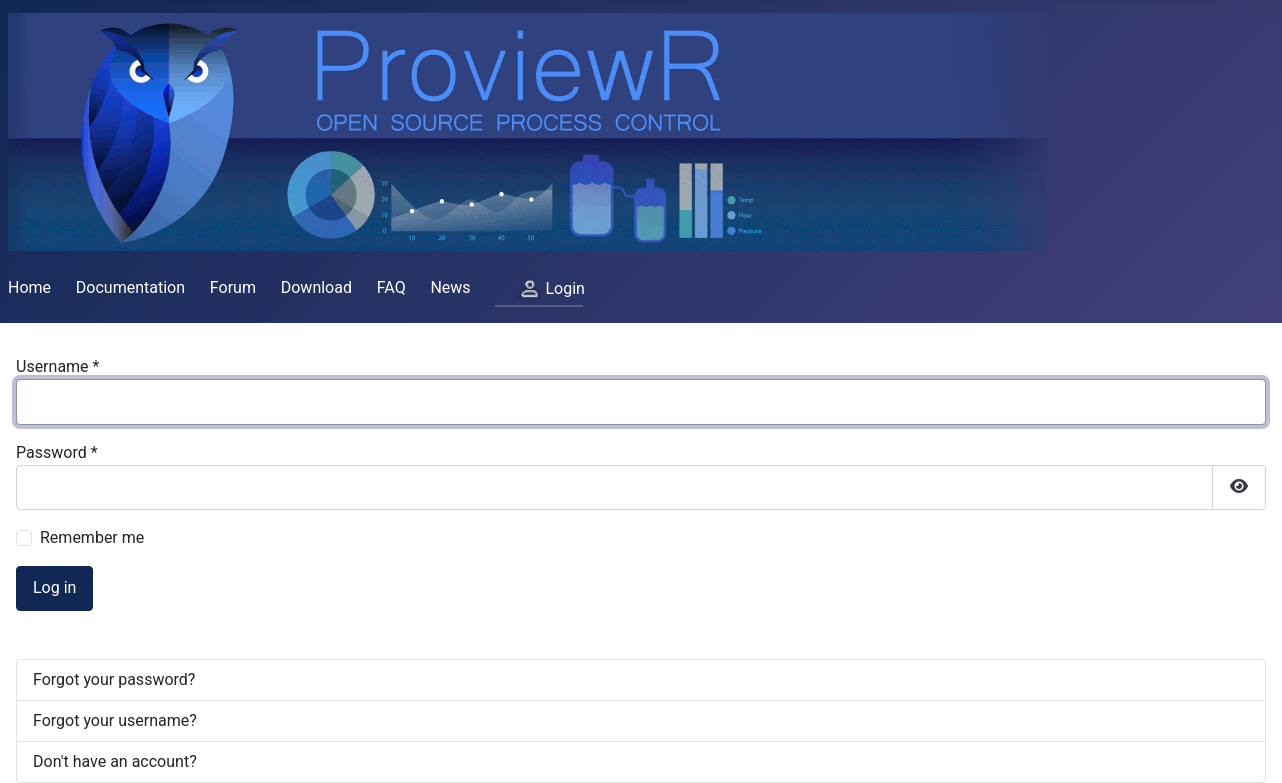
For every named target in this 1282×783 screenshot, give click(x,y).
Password (57, 452)
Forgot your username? (115, 720)
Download (316, 287)
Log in (54, 587)
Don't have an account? (115, 761)
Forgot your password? (114, 679)
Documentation (130, 287)
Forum (233, 287)
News (450, 287)
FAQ (391, 287)
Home (29, 287)
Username (57, 366)
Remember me (92, 537)
